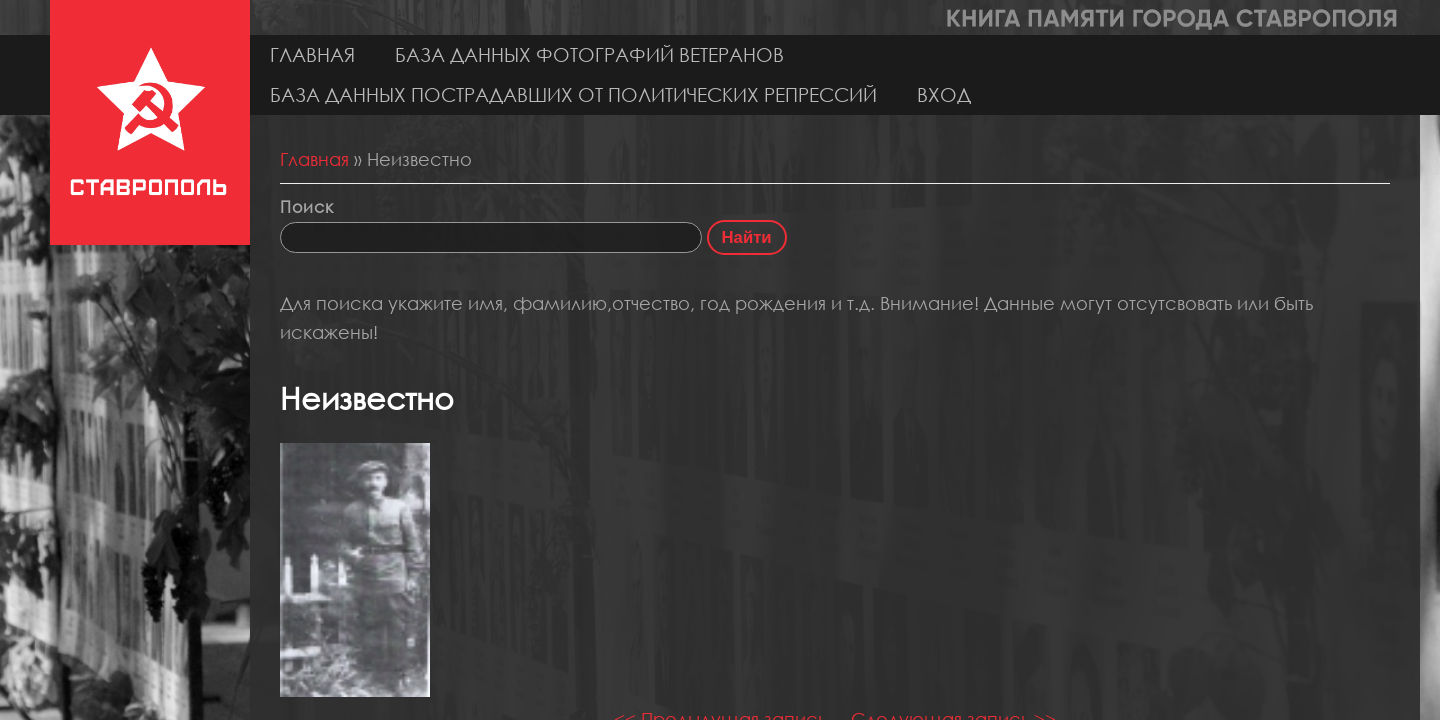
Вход (944, 94)
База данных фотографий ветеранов (589, 54)
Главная (312, 54)
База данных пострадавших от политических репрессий (573, 94)
